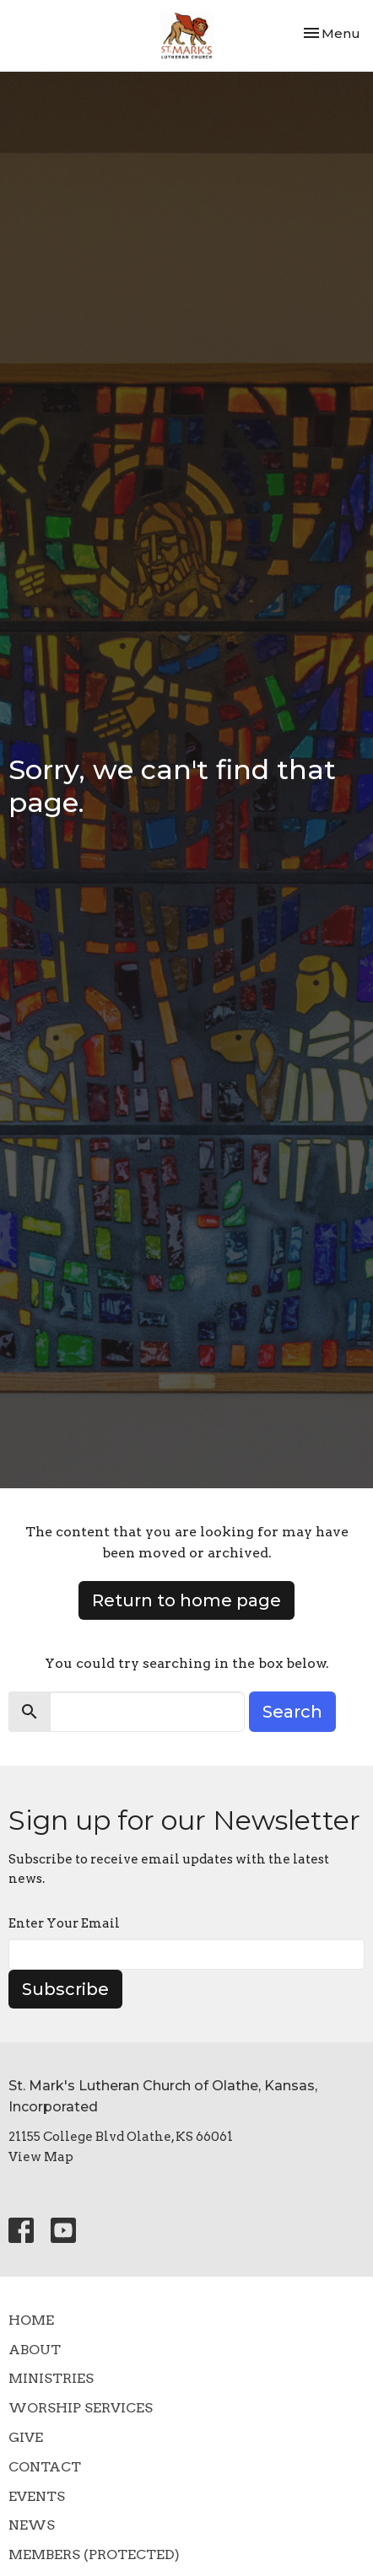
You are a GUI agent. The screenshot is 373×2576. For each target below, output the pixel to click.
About (34, 2350)
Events (36, 2496)
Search (292, 1712)
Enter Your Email (64, 1923)
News (31, 2525)
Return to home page (186, 1600)
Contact (44, 2467)
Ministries (51, 2378)
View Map (40, 2157)
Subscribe (65, 1989)
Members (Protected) (94, 2554)
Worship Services (80, 2408)
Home (31, 2320)
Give (25, 2437)
